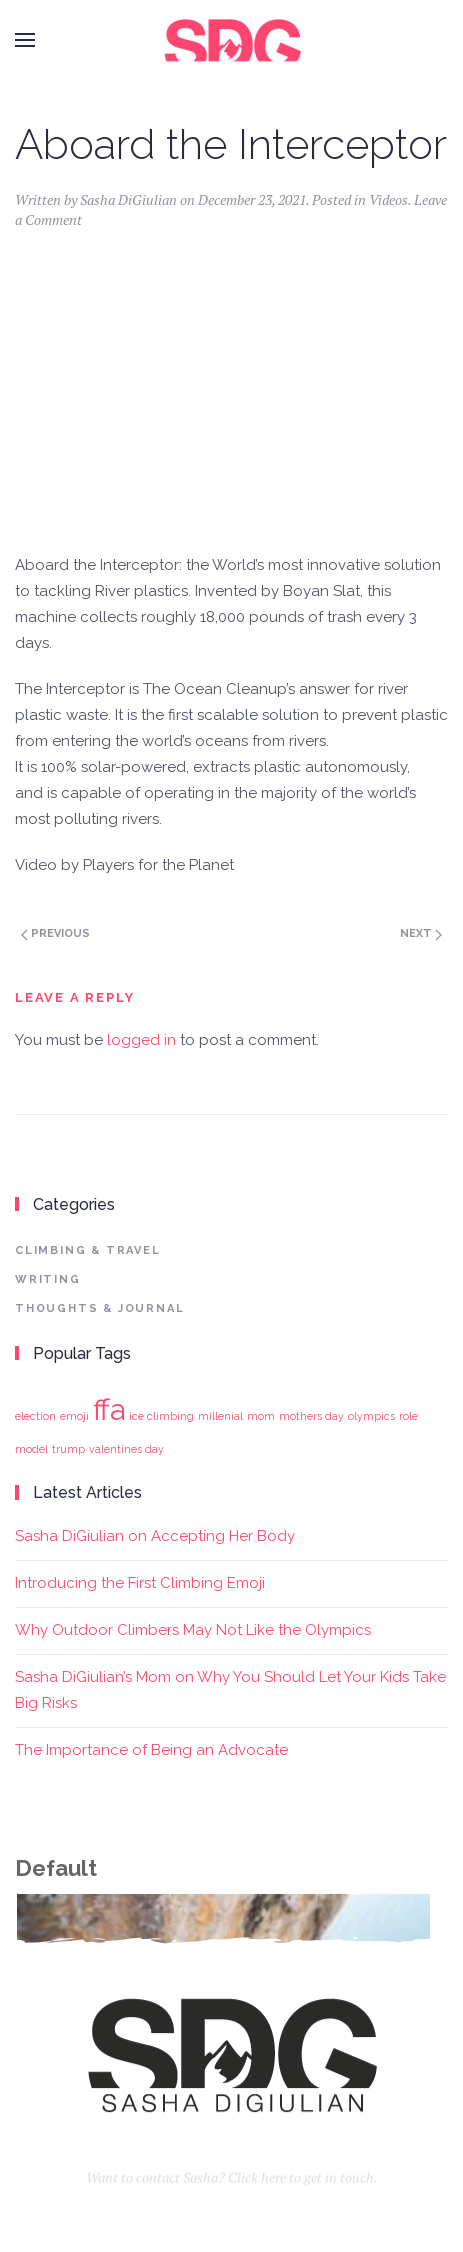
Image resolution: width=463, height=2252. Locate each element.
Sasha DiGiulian (128, 199)
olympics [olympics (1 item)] (371, 1416)
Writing (48, 1279)
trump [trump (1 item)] (68, 1449)
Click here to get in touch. (303, 2189)
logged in (141, 1040)
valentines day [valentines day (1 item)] (126, 1449)
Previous (55, 933)
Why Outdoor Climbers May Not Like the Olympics (193, 1630)
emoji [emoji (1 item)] (74, 1416)
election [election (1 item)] (35, 1416)
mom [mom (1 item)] (261, 1416)
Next (421, 933)
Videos (388, 199)
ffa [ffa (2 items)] (109, 1409)
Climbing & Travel (88, 1250)
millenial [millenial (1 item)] (220, 1416)
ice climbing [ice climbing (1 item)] (161, 1416)
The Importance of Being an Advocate (151, 1750)
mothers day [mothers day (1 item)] (311, 1416)
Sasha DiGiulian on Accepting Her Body (155, 1536)
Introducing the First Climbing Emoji (140, 1583)
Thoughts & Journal (99, 1308)
